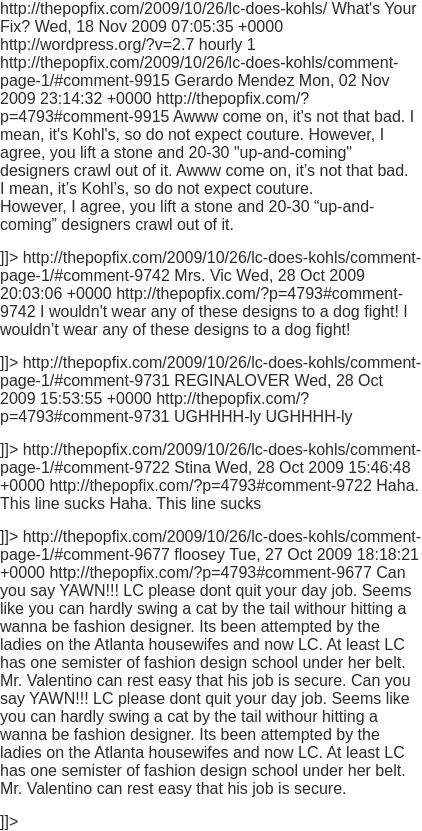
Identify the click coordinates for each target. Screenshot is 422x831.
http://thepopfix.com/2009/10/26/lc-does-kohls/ (210, 415)
